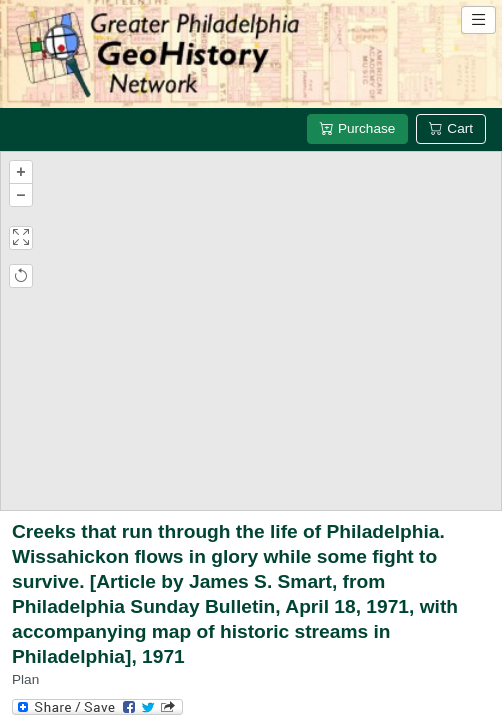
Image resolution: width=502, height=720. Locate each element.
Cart (451, 128)
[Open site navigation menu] (478, 20)
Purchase (357, 128)
